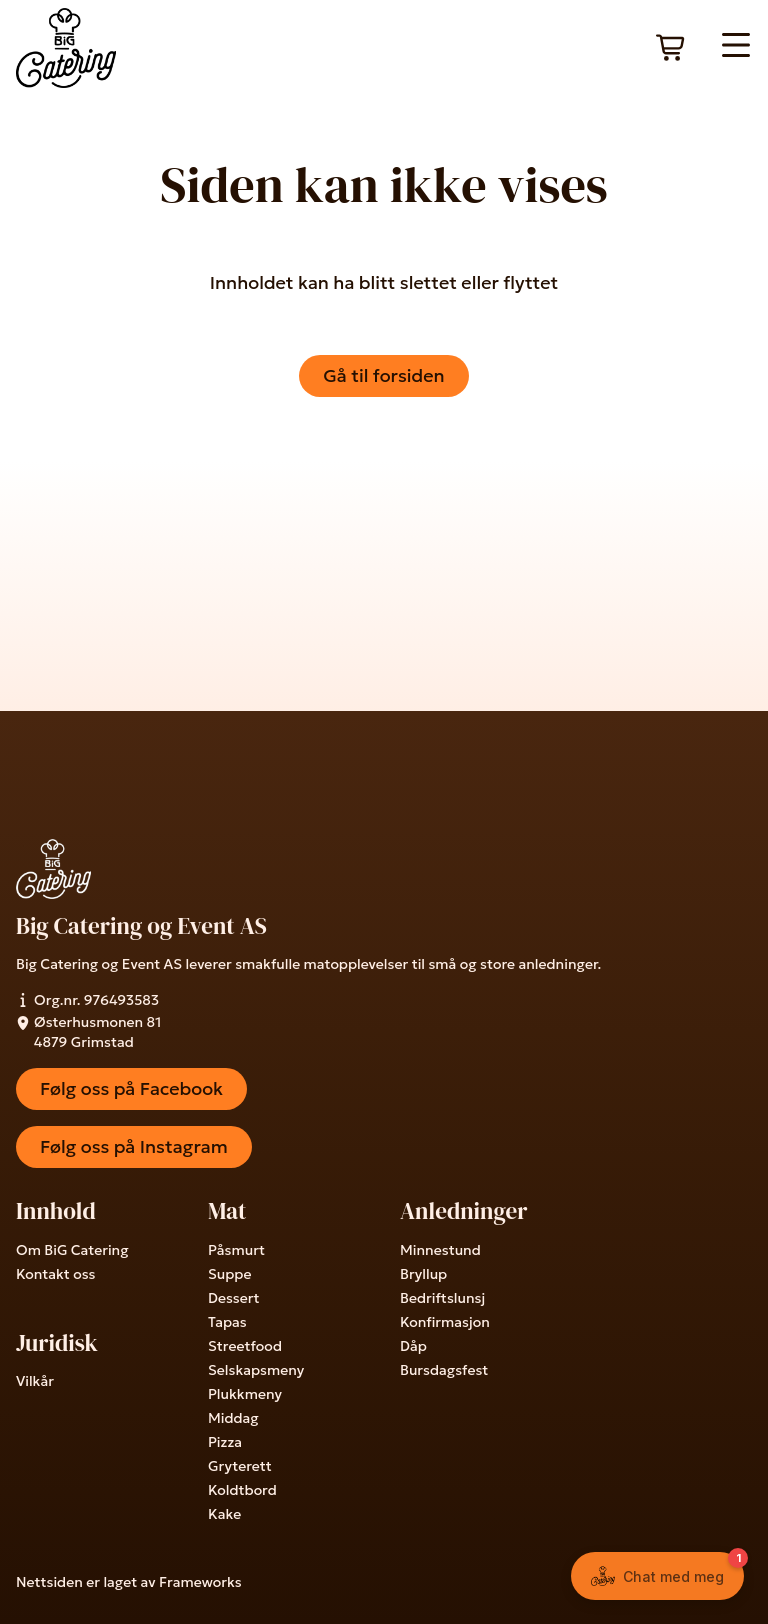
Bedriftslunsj (442, 1298)
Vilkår (35, 1381)
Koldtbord (242, 1490)
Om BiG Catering (72, 1250)
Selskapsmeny (256, 1370)
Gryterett (240, 1466)
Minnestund (440, 1250)
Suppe (229, 1274)
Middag (233, 1418)
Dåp (413, 1346)
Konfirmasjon (445, 1322)
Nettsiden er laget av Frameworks (129, 1582)
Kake (224, 1514)
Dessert (234, 1298)
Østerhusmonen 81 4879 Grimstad (88, 1032)
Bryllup (423, 1274)
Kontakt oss (55, 1274)
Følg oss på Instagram (134, 1146)
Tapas (227, 1322)
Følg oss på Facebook (131, 1088)
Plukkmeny (245, 1394)
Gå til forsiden (383, 375)
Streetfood (245, 1346)
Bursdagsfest (444, 1370)
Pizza (225, 1442)
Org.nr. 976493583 (87, 1000)
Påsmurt (236, 1250)
